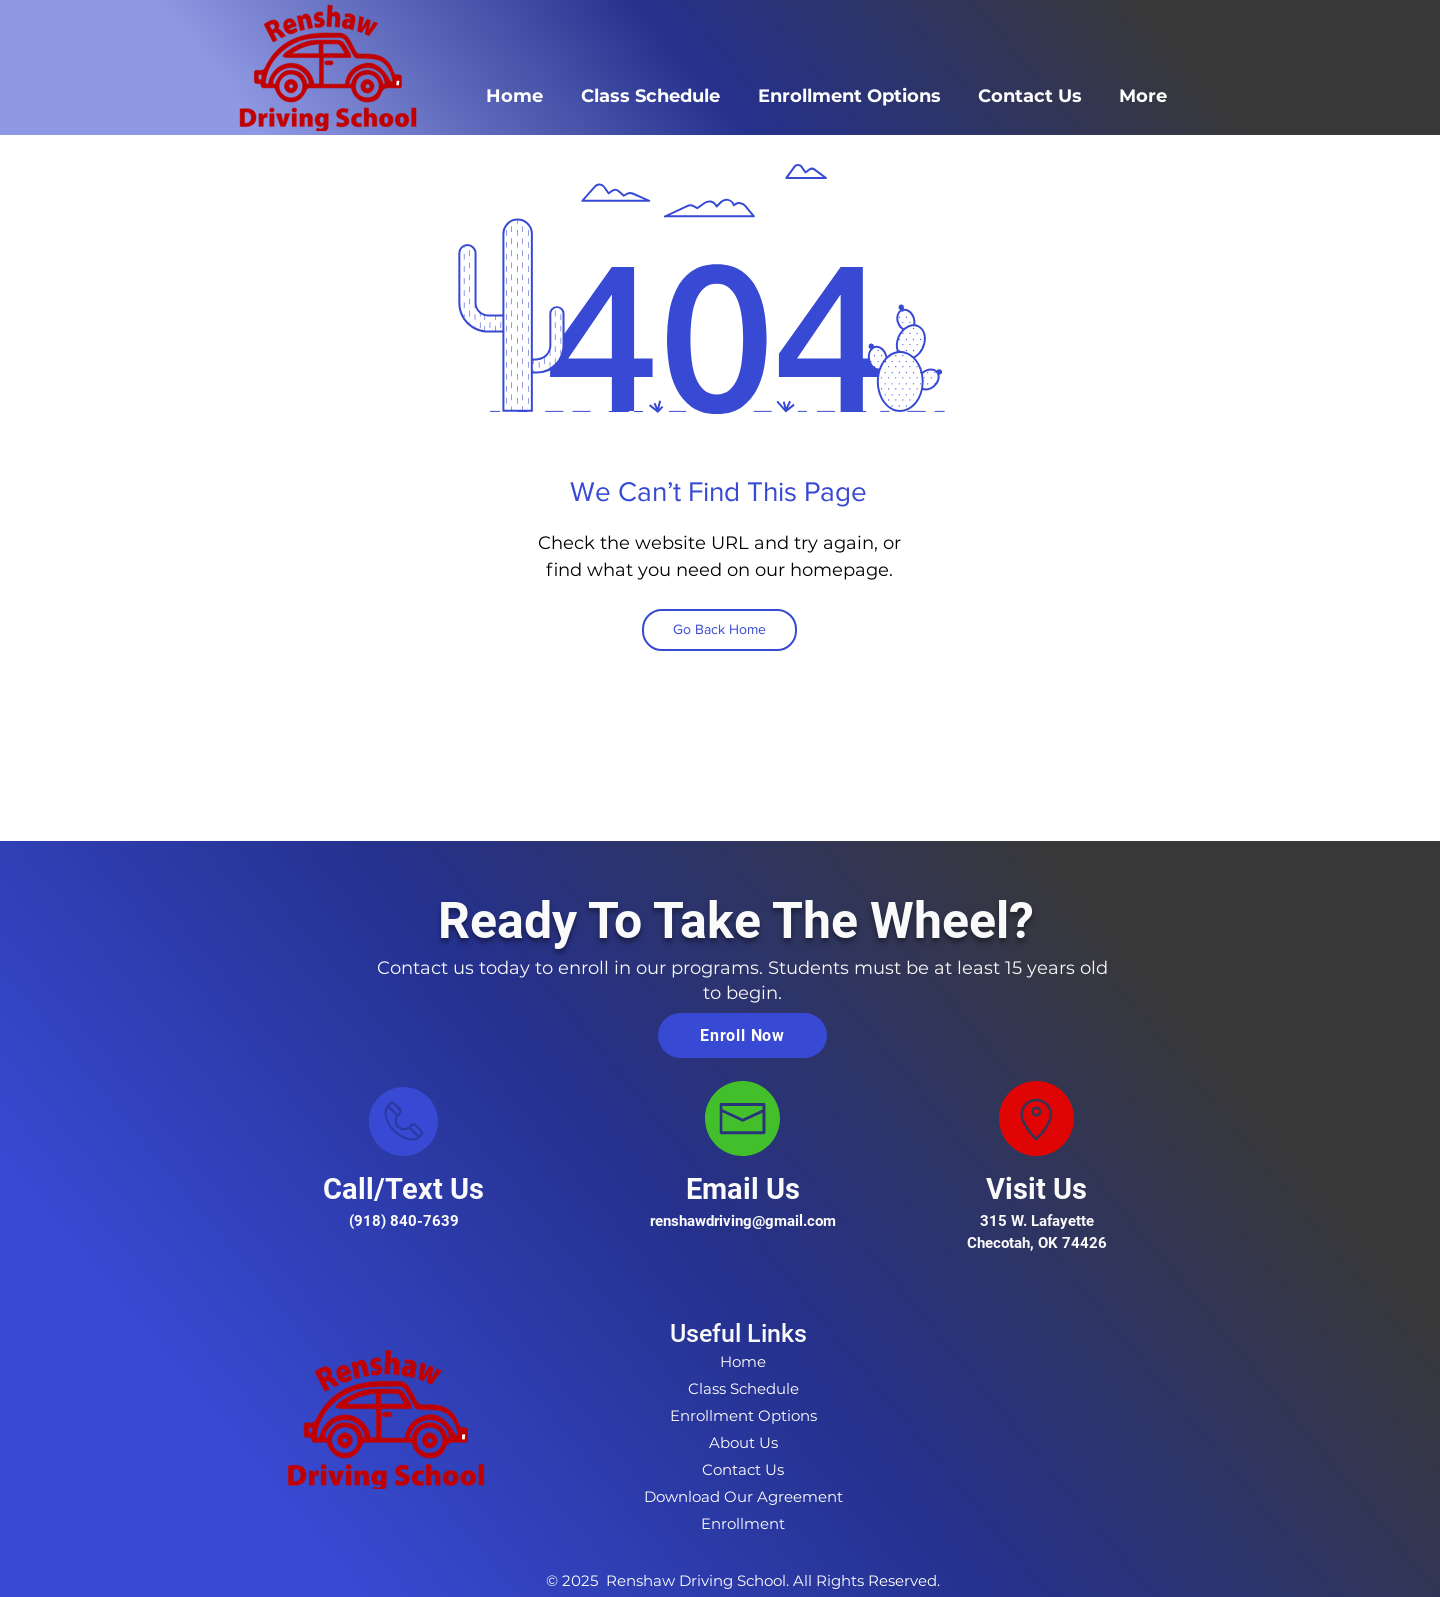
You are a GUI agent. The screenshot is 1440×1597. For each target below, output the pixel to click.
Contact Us (743, 1469)
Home (743, 1361)
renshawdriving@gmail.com (743, 1221)
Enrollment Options (743, 1415)
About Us (743, 1442)
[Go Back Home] (719, 630)
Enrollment (743, 1523)
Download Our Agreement (743, 1496)
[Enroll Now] (742, 1035)
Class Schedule (743, 1388)
